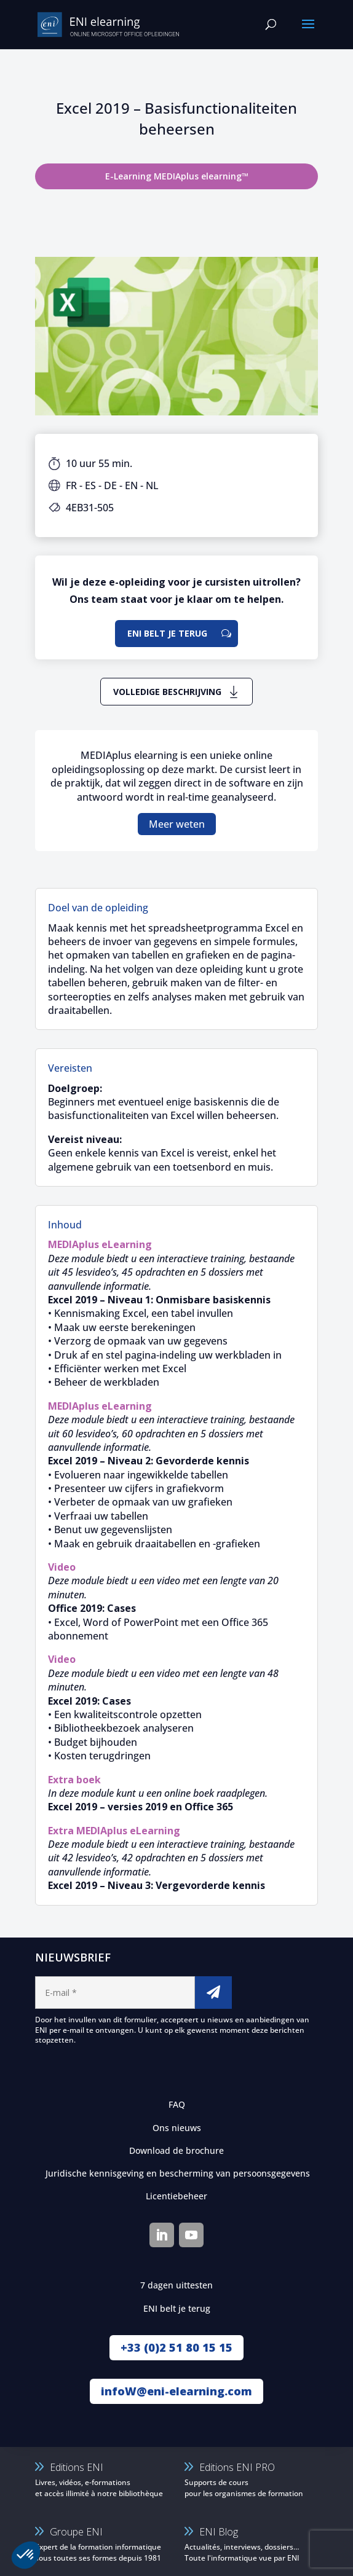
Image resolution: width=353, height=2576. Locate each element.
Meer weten (177, 824)
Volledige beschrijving (167, 691)
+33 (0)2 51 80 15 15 (176, 2347)
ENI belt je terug (167, 633)
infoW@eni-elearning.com (176, 2391)
